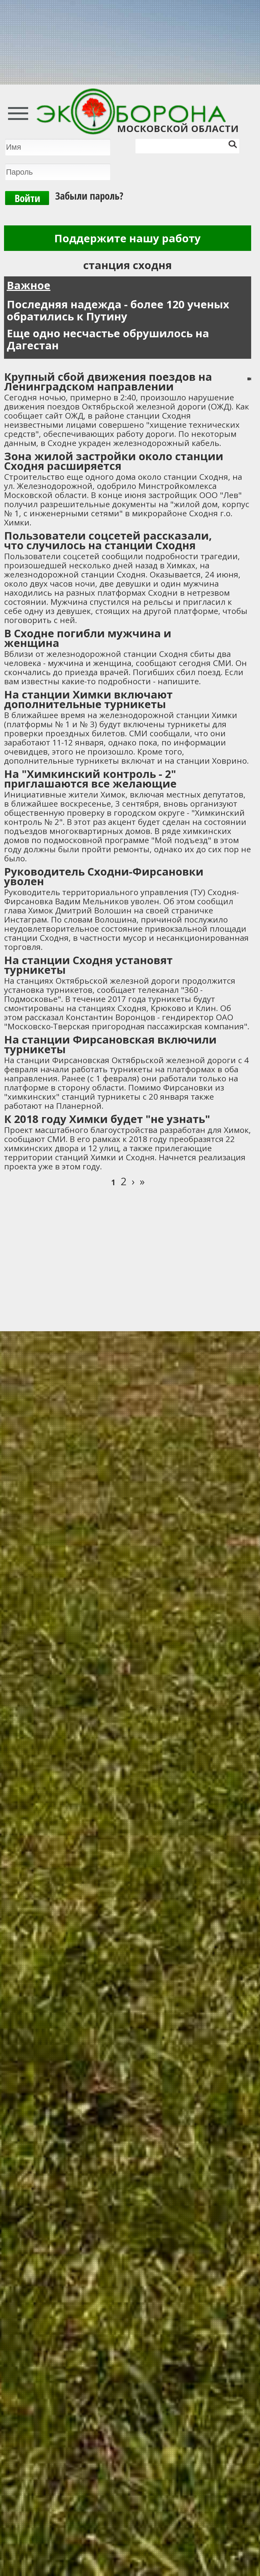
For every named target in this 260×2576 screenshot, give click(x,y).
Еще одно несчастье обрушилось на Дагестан (108, 339)
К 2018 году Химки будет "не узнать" (107, 1118)
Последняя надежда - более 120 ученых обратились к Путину (118, 310)
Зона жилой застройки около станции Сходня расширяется (113, 461)
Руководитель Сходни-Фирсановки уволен (103, 876)
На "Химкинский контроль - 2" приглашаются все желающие (90, 778)
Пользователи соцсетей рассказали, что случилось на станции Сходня (108, 540)
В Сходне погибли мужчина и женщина (87, 638)
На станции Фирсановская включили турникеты (110, 1044)
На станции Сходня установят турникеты (88, 965)
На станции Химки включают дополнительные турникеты (88, 699)
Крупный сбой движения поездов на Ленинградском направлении (108, 381)
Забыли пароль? (89, 196)
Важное (28, 285)
